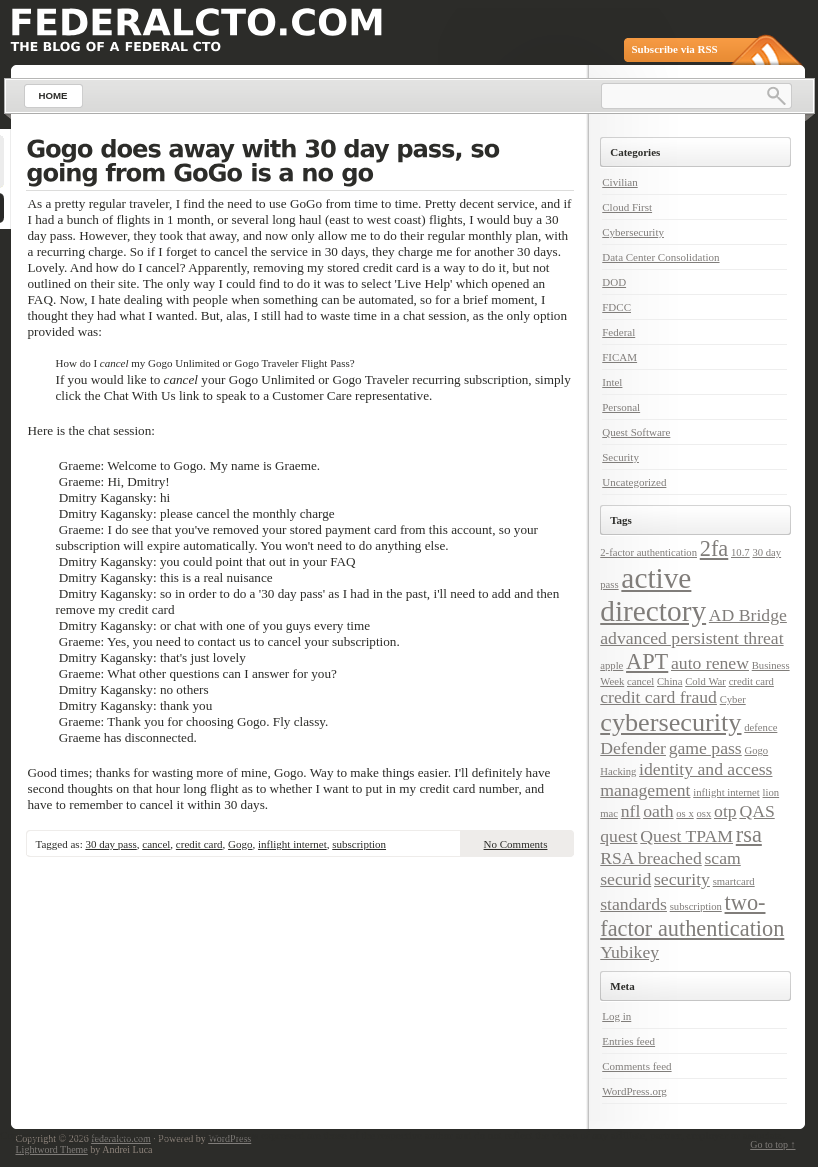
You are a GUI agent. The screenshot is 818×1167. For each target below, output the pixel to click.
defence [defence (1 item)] (760, 727)
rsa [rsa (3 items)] (749, 834)
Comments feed (636, 1066)
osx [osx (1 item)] (704, 813)
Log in (616, 1016)
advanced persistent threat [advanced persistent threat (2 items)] (691, 638)
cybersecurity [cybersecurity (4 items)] (670, 722)
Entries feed (628, 1041)
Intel (612, 382)
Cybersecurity (633, 232)
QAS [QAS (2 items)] (756, 811)
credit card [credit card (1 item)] (751, 681)
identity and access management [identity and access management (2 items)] (686, 779)
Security (620, 457)
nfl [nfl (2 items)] (631, 811)
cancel (156, 844)
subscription (359, 844)
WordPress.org (634, 1091)
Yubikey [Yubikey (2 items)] (629, 952)
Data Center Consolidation (660, 257)
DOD (614, 282)
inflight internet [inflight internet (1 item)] (726, 792)
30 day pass (110, 844)
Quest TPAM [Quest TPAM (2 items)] (686, 836)
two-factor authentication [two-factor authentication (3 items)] (692, 915)
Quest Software (636, 432)
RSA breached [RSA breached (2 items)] (651, 858)
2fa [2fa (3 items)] (714, 548)
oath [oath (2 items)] (658, 811)
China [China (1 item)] (669, 681)
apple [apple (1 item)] (611, 665)
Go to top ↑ (772, 1144)
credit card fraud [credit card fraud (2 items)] (658, 697)
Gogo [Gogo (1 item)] (757, 750)
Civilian (619, 182)
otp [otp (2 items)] (725, 811)
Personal (621, 407)
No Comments (516, 844)
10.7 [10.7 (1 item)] (740, 552)
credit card (199, 844)
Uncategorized (634, 482)
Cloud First (627, 207)
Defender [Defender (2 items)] (633, 748)
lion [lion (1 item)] (771, 792)
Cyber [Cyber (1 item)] (733, 699)
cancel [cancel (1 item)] (640, 681)
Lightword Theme (52, 1149)
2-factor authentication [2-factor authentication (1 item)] (648, 552)
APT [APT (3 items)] (647, 661)
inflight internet (292, 844)
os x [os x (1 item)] (684, 813)
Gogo (240, 844)
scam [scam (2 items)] (723, 858)
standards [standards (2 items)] (633, 904)
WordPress (229, 1138)
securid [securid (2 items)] (625, 879)
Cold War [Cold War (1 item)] (705, 681)
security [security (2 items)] (682, 879)
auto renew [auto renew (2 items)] (710, 663)
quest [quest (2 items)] (618, 836)
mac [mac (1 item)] (609, 813)
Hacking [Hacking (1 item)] (618, 771)
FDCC (616, 307)
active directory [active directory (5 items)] (653, 594)
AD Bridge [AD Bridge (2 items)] (748, 615)
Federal (618, 332)
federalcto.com (121, 1138)
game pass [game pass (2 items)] (705, 748)
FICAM (619, 357)
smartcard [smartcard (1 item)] (734, 881)
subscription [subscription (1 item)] (696, 906)
